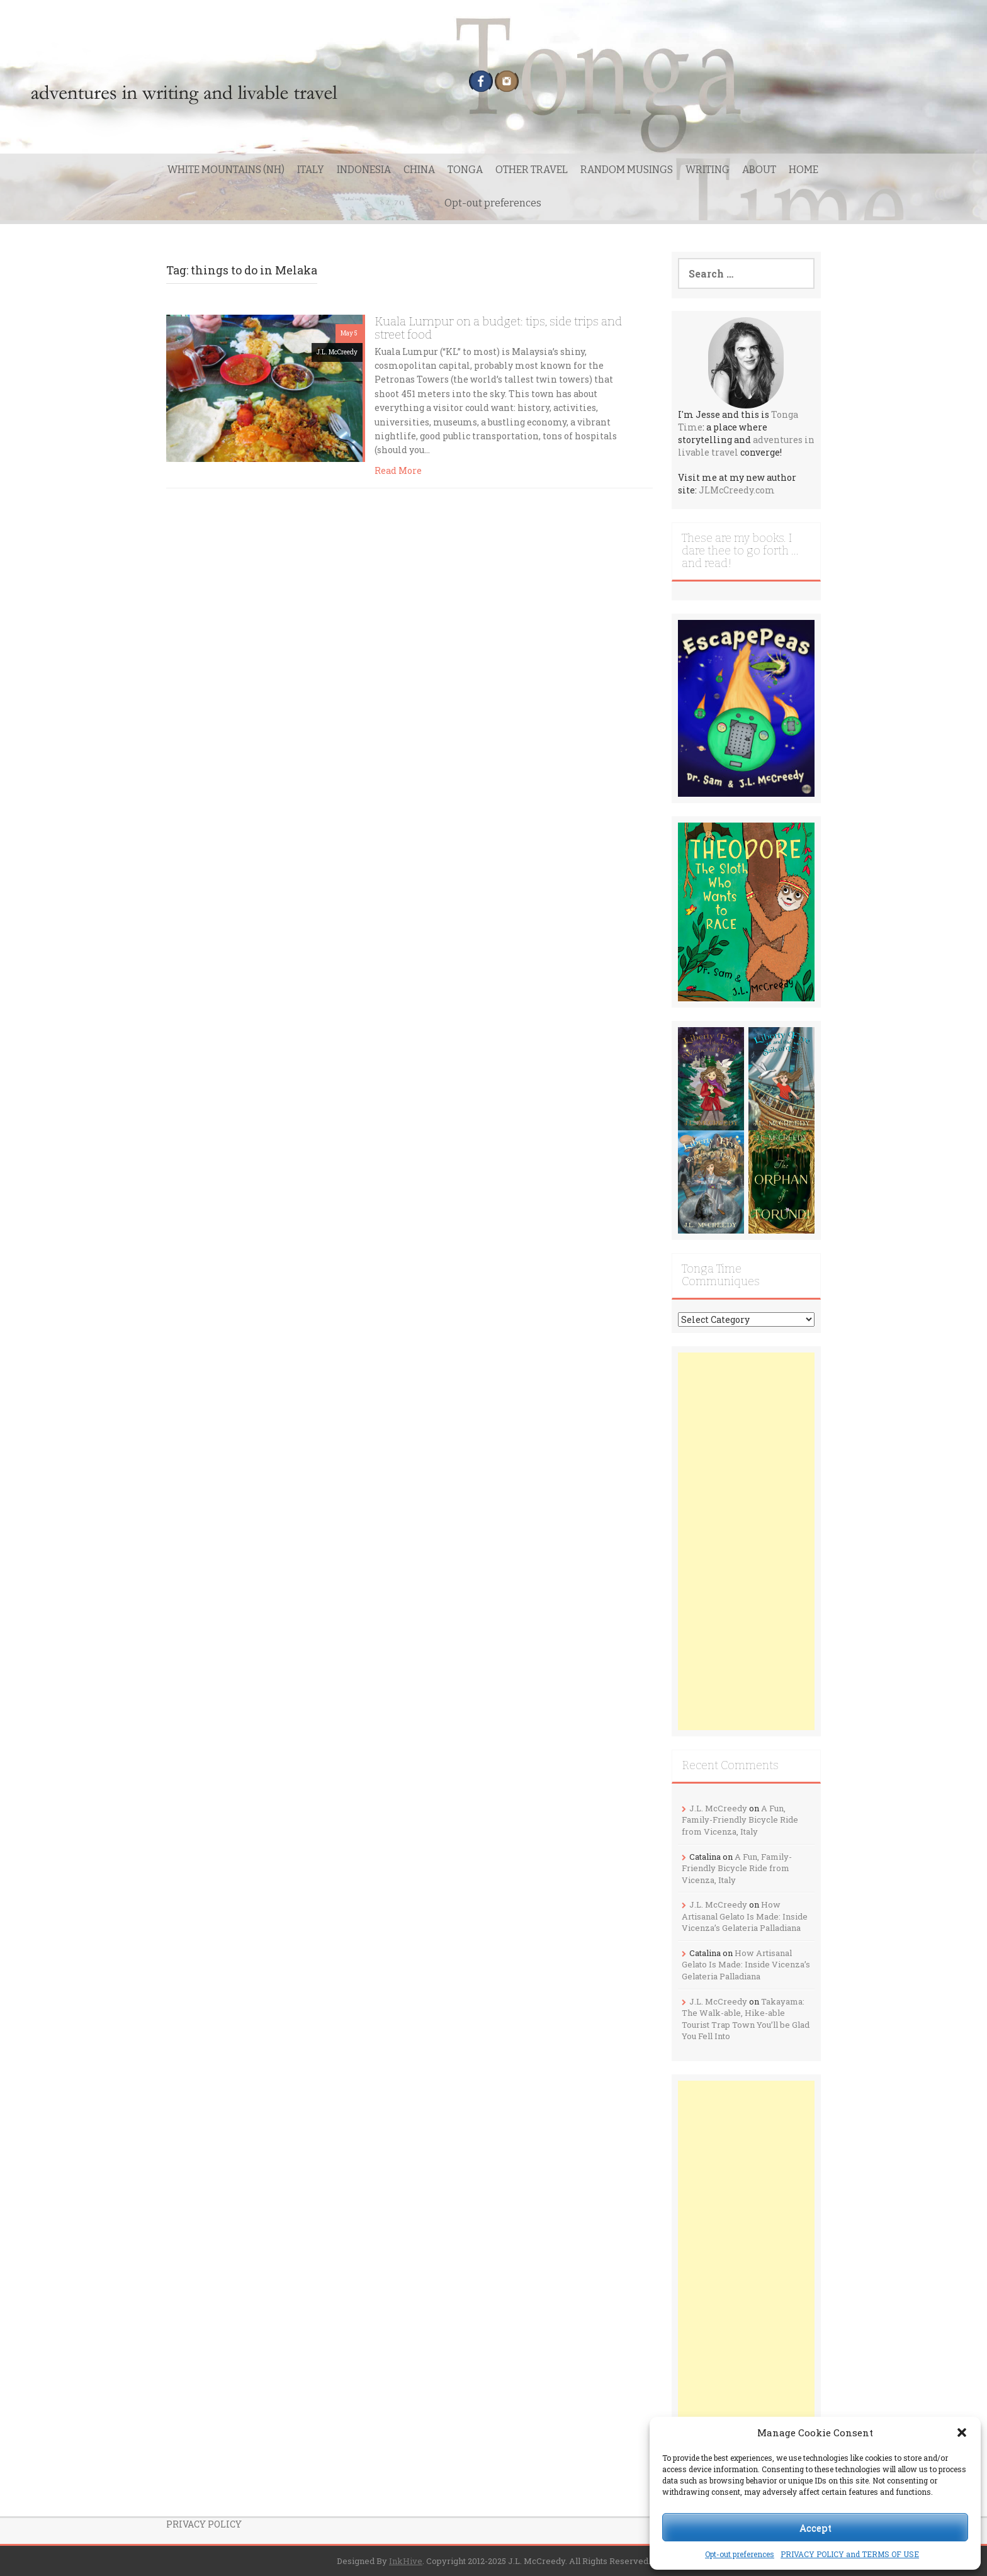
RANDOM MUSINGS (626, 170)
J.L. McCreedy (337, 352)
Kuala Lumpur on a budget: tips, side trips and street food (498, 328)
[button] (962, 2432)
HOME (803, 170)
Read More (398, 470)
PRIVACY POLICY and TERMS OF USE (850, 2554)
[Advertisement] (746, 1541)
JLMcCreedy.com (737, 490)
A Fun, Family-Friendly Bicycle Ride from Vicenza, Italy (740, 1820)
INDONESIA (364, 170)
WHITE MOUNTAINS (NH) (226, 170)
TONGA (465, 170)
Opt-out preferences (739, 2554)
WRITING (707, 170)
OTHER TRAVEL (531, 170)
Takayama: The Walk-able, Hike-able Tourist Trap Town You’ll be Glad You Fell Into (745, 2019)
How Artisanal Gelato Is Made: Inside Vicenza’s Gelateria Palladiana (745, 1916)
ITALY (310, 170)
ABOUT (759, 170)
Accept (815, 2527)
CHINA (419, 170)
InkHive (405, 2561)
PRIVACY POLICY (204, 2524)
